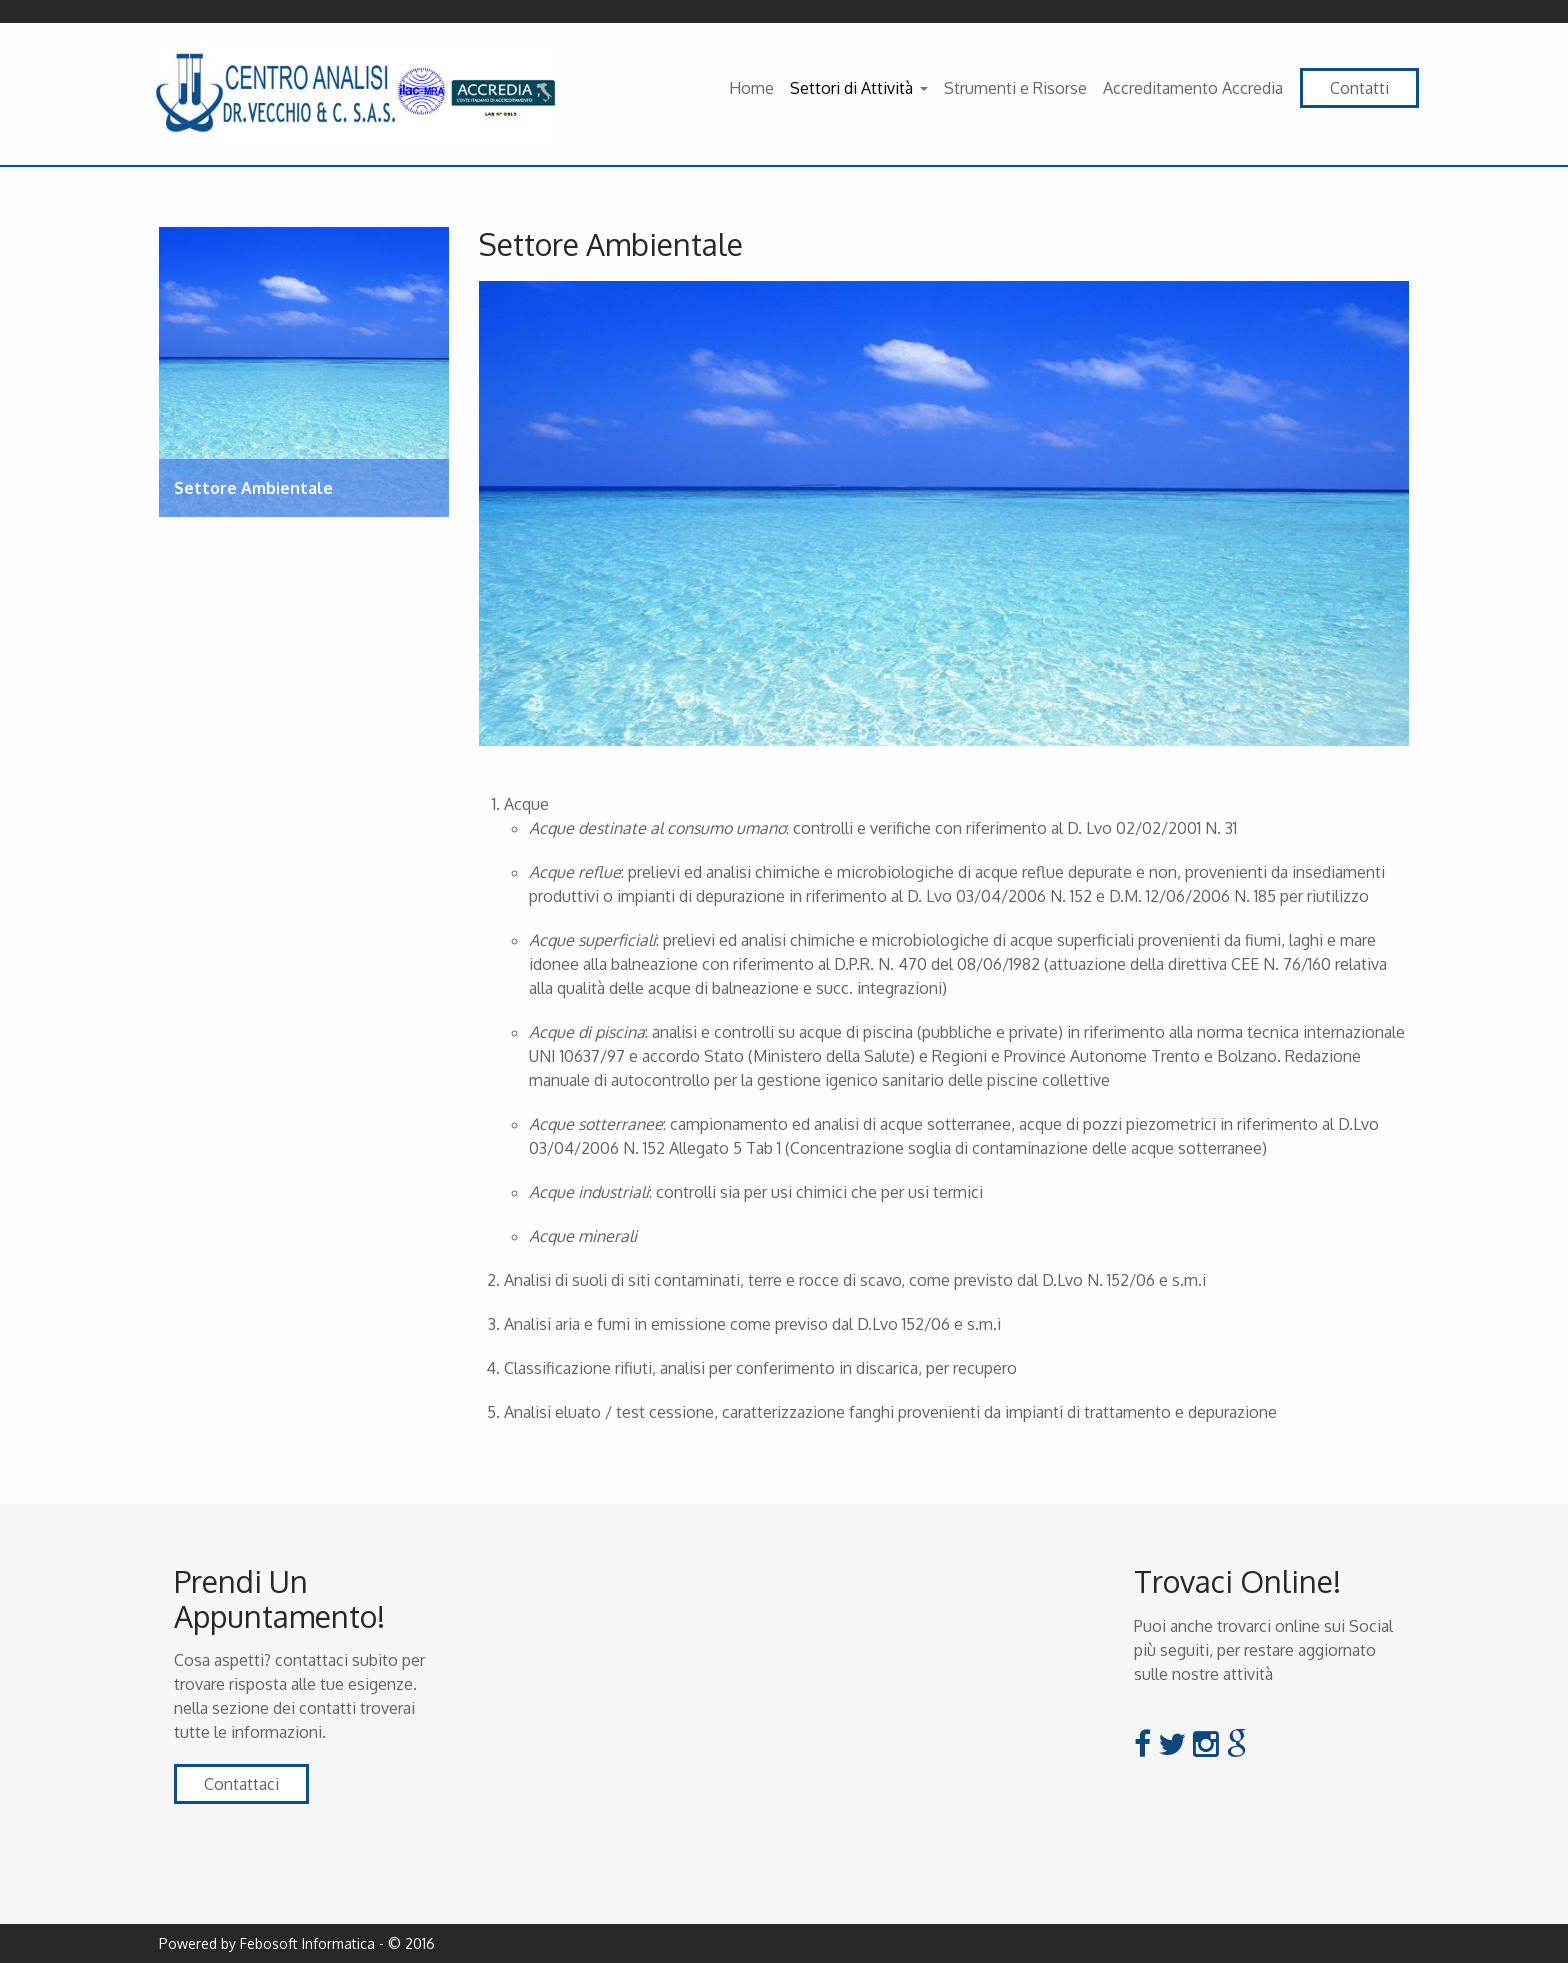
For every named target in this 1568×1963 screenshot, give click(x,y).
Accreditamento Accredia (1193, 88)
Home (751, 88)
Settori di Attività (851, 88)
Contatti (1359, 88)
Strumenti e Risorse (1015, 88)
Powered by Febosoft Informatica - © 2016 (297, 1943)
